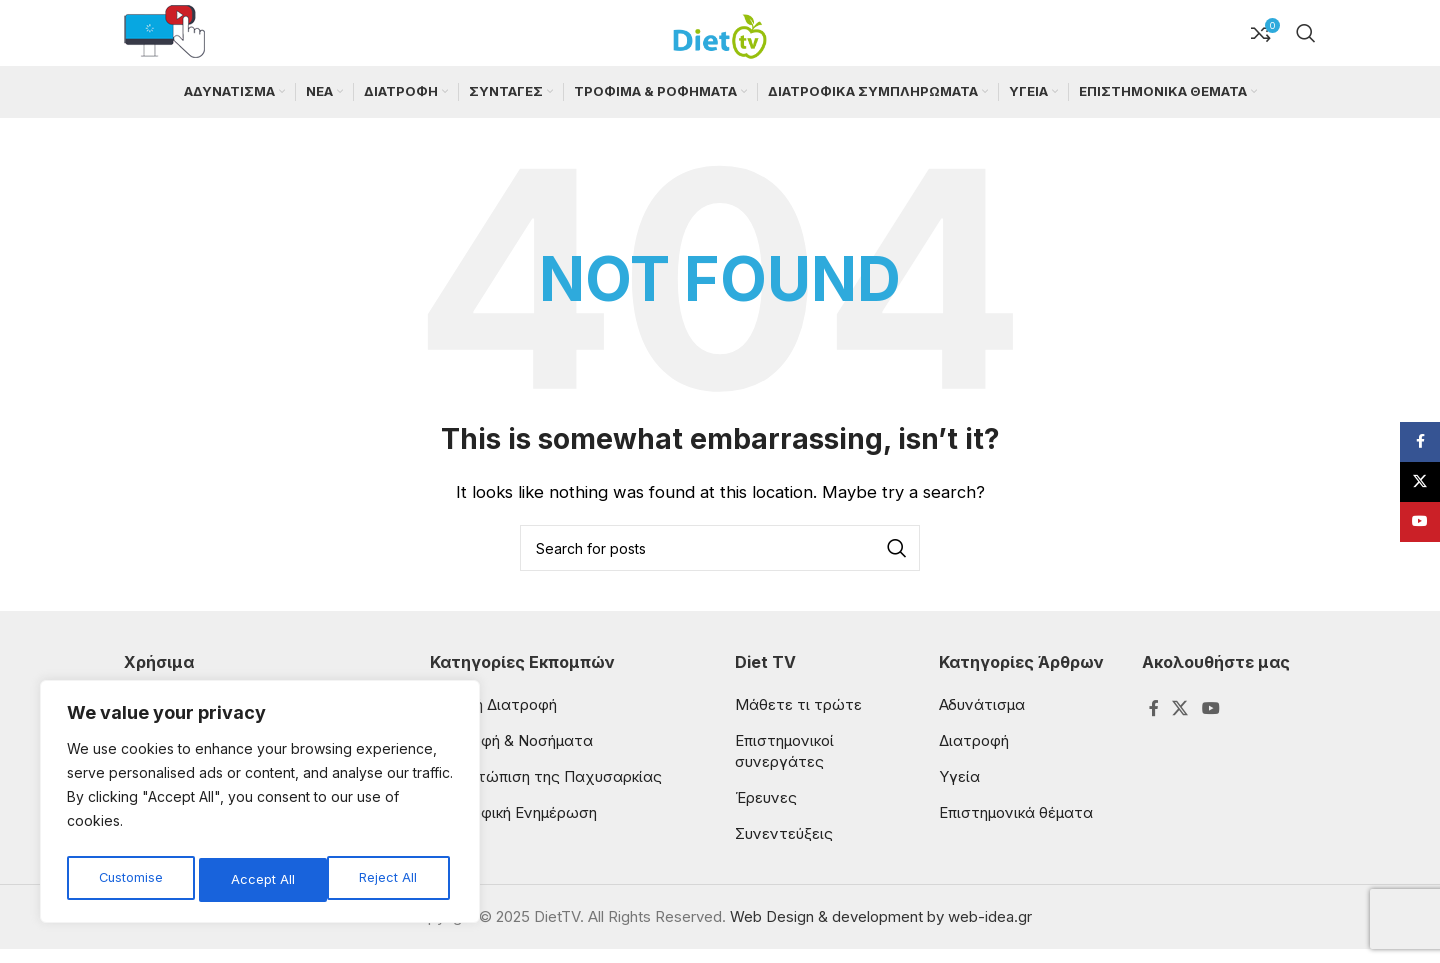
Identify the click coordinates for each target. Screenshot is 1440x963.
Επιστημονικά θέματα (1016, 826)
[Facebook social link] (1153, 723)
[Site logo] (720, 38)
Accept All (391, 879)
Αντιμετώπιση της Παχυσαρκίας (546, 790)
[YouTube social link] (1210, 723)
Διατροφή (974, 754)
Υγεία (959, 790)
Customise (130, 879)
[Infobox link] (164, 40)
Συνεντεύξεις (784, 847)
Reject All (260, 879)
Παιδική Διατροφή (493, 718)
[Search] (1306, 40)
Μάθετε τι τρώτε (798, 718)
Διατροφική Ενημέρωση (513, 826)
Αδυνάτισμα (982, 718)
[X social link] (1180, 723)
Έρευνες (766, 811)
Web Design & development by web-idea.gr (881, 930)
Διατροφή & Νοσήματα (511, 754)
